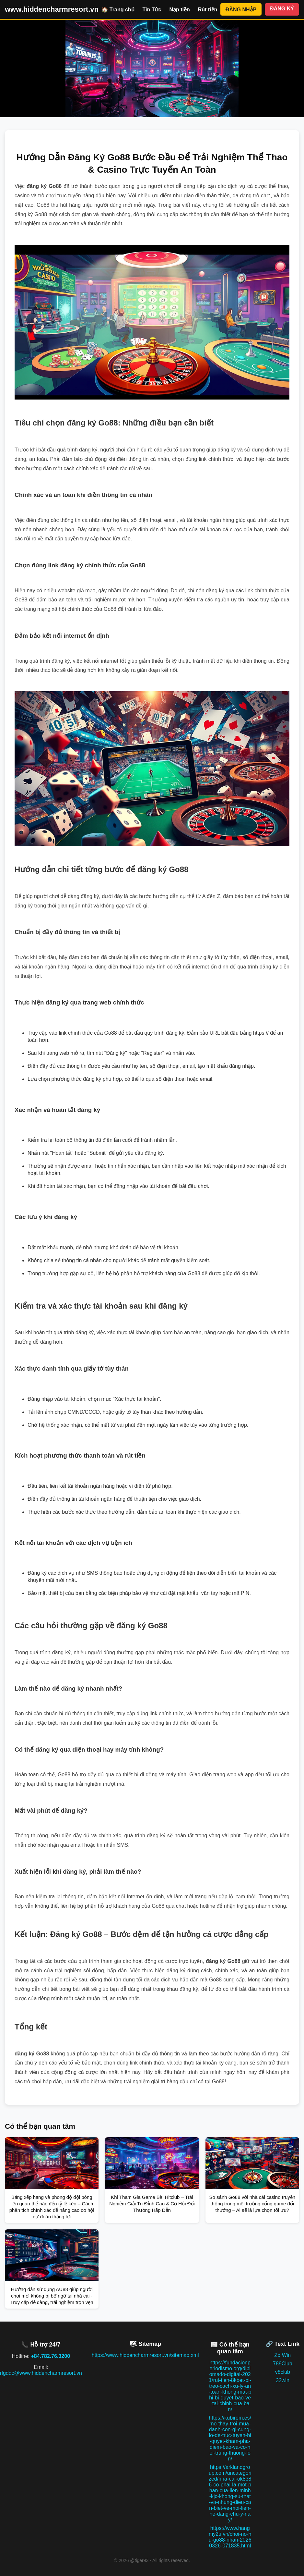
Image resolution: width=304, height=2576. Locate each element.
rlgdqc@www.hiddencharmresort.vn (41, 2373)
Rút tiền (207, 9)
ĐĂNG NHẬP (241, 9)
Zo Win (283, 2355)
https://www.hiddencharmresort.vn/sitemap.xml (145, 2355)
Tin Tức (152, 9)
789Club (282, 2363)
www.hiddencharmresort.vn (52, 9)
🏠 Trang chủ (117, 9)
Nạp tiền (179, 9)
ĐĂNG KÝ (282, 8)
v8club (282, 2372)
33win (282, 2380)
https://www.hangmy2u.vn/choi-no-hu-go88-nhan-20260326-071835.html (230, 2536)
